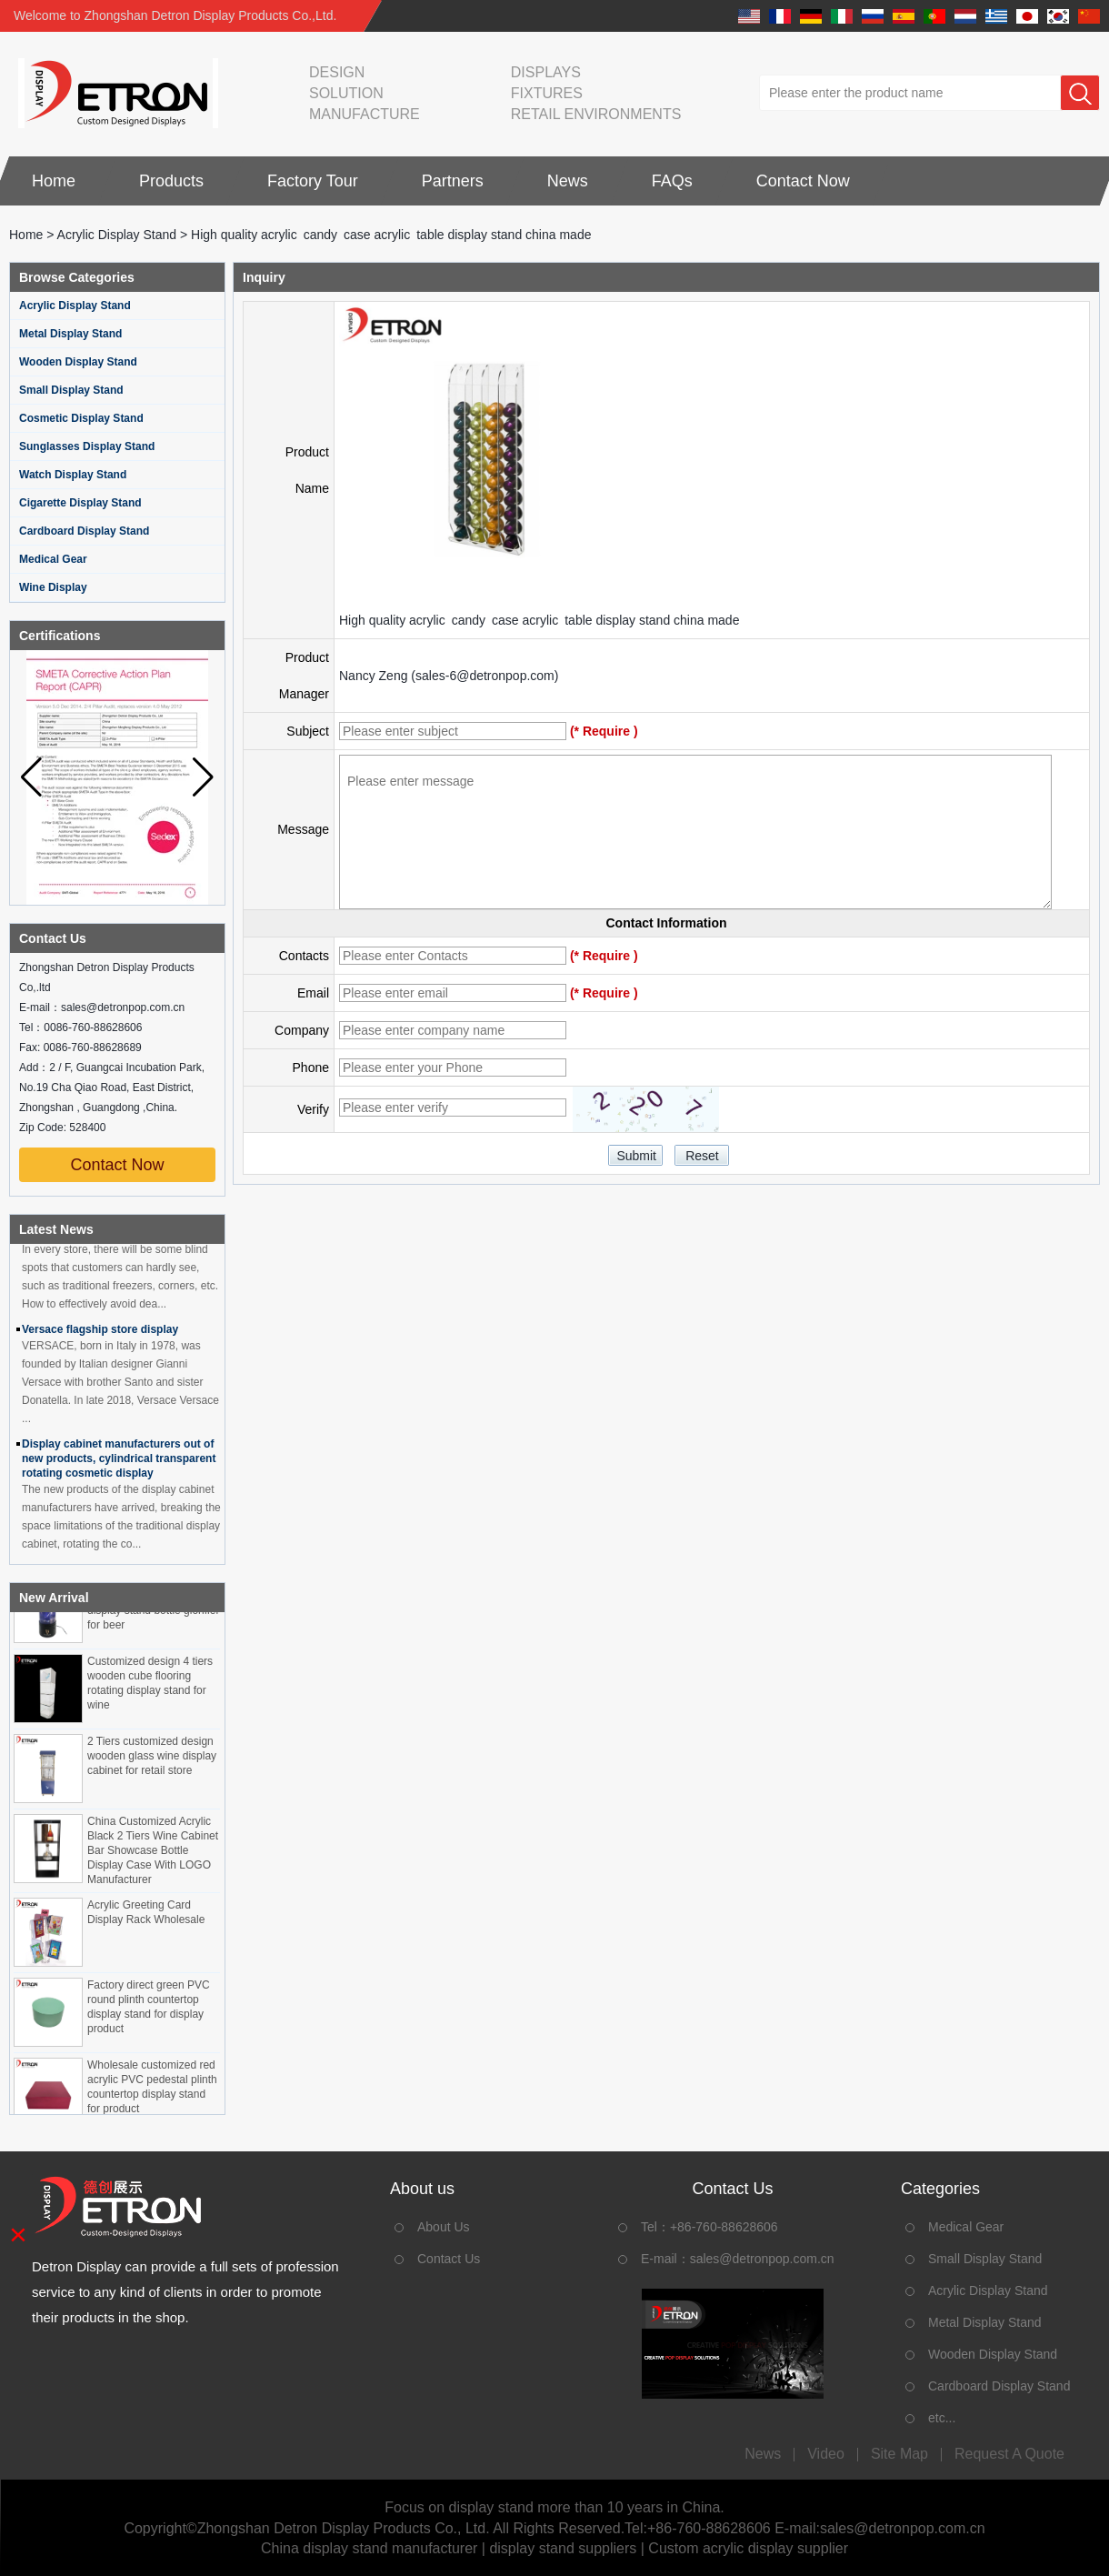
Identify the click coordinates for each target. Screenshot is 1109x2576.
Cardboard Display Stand (84, 531)
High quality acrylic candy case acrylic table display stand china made (539, 620)
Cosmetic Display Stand (81, 418)
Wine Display (53, 587)
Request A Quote (1009, 2454)
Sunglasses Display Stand (87, 446)
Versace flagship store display (100, 1332)
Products (171, 181)
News (567, 181)
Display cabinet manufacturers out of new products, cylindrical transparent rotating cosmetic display (118, 1461)
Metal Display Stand (70, 333)
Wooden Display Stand (78, 362)
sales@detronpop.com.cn (762, 2258)
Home (53, 181)
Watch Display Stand (72, 474)
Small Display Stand (71, 390)
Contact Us (448, 2258)
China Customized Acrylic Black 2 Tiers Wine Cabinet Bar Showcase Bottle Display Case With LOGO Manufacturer (152, 1853)
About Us (443, 2227)
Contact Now (803, 181)
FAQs (672, 181)
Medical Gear (53, 559)
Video (825, 2454)
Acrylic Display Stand (117, 234)
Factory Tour (312, 181)
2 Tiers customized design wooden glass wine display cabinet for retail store (151, 1758)
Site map (899, 2454)
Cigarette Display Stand (80, 502)
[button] (203, 777)
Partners (453, 181)
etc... (941, 2418)
